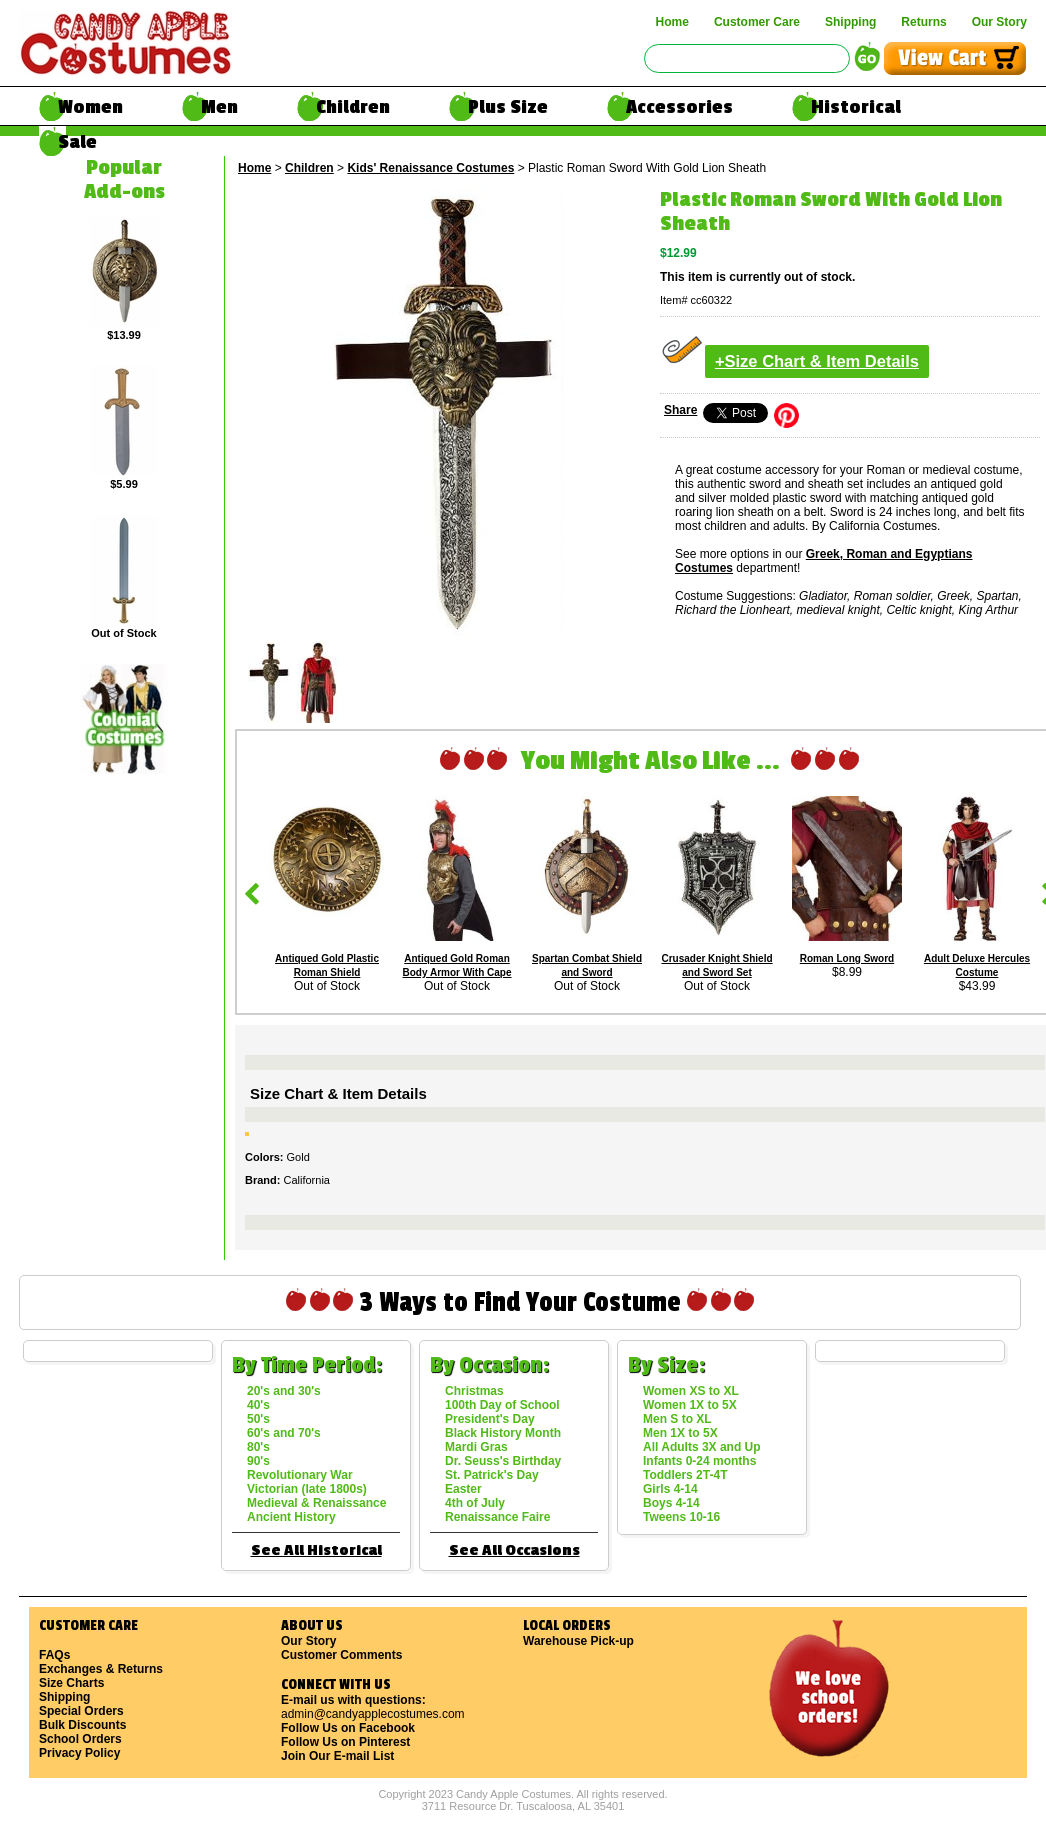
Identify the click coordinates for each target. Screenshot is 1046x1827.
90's (258, 1461)
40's (258, 1405)
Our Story (999, 22)
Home (672, 22)
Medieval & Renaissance (316, 1503)
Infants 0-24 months (699, 1461)
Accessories (679, 107)
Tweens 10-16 (681, 1517)
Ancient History (291, 1517)
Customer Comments (341, 1655)
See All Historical (316, 1550)
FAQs (54, 1655)
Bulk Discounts (82, 1725)
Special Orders (81, 1711)
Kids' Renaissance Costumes (430, 168)
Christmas (474, 1391)
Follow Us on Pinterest (345, 1742)
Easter (463, 1489)
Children (353, 107)
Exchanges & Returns (101, 1669)
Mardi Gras (476, 1447)
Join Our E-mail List (337, 1756)
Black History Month (503, 1433)
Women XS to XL (691, 1391)
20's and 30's (284, 1391)
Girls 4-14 (670, 1489)
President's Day (490, 1419)
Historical (856, 107)
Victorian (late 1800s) (307, 1489)
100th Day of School (502, 1405)
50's (258, 1419)
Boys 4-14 (671, 1503)
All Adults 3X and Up (702, 1447)
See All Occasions (514, 1550)
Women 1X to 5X (690, 1405)
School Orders (80, 1739)
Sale (77, 142)
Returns (923, 22)
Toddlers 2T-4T (685, 1475)
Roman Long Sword (847, 958)
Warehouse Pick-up (578, 1641)
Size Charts (71, 1683)
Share (680, 410)
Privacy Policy (79, 1753)
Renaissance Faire (497, 1517)
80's (258, 1447)
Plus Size (508, 107)
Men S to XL (677, 1419)
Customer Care (757, 22)
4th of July (475, 1503)
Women (90, 107)
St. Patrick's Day (492, 1475)
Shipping (850, 22)
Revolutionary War (300, 1475)
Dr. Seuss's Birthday (503, 1461)
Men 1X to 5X (680, 1433)
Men (219, 107)
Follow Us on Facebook (348, 1728)
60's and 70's (284, 1433)
